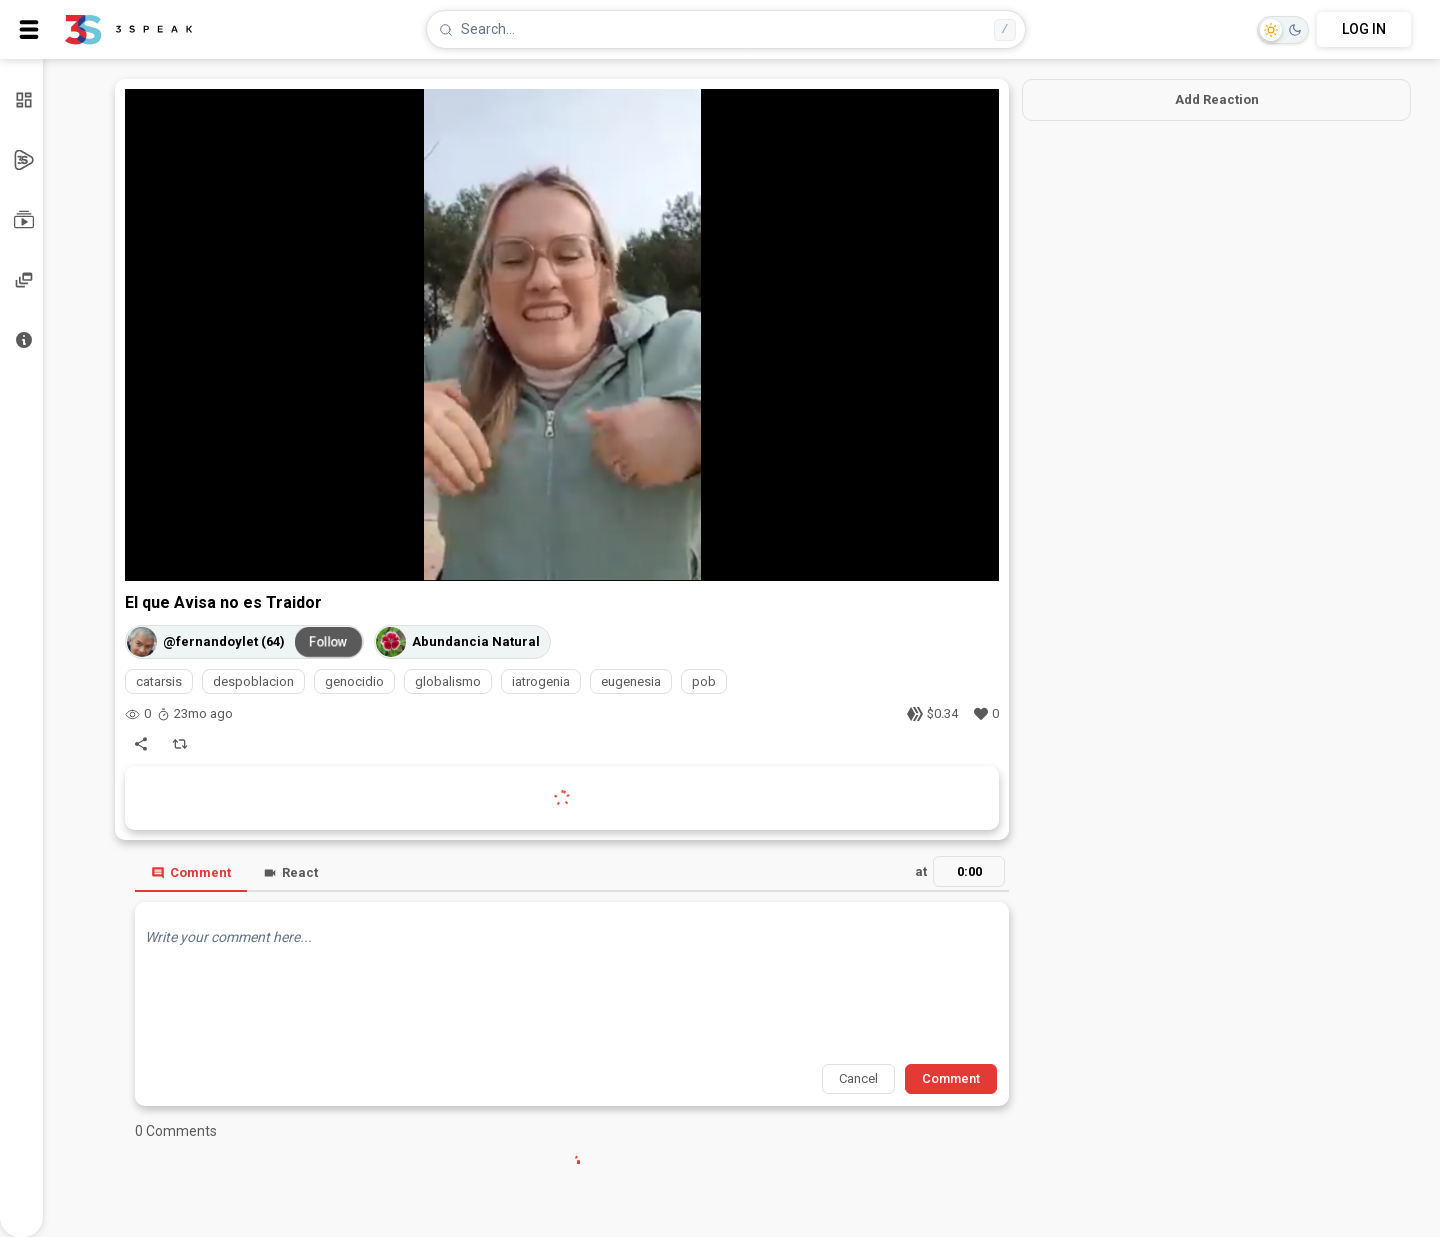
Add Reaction (1217, 99)
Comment (191, 872)
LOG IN (1364, 29)
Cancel (858, 1078)
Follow (329, 641)
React (290, 872)
